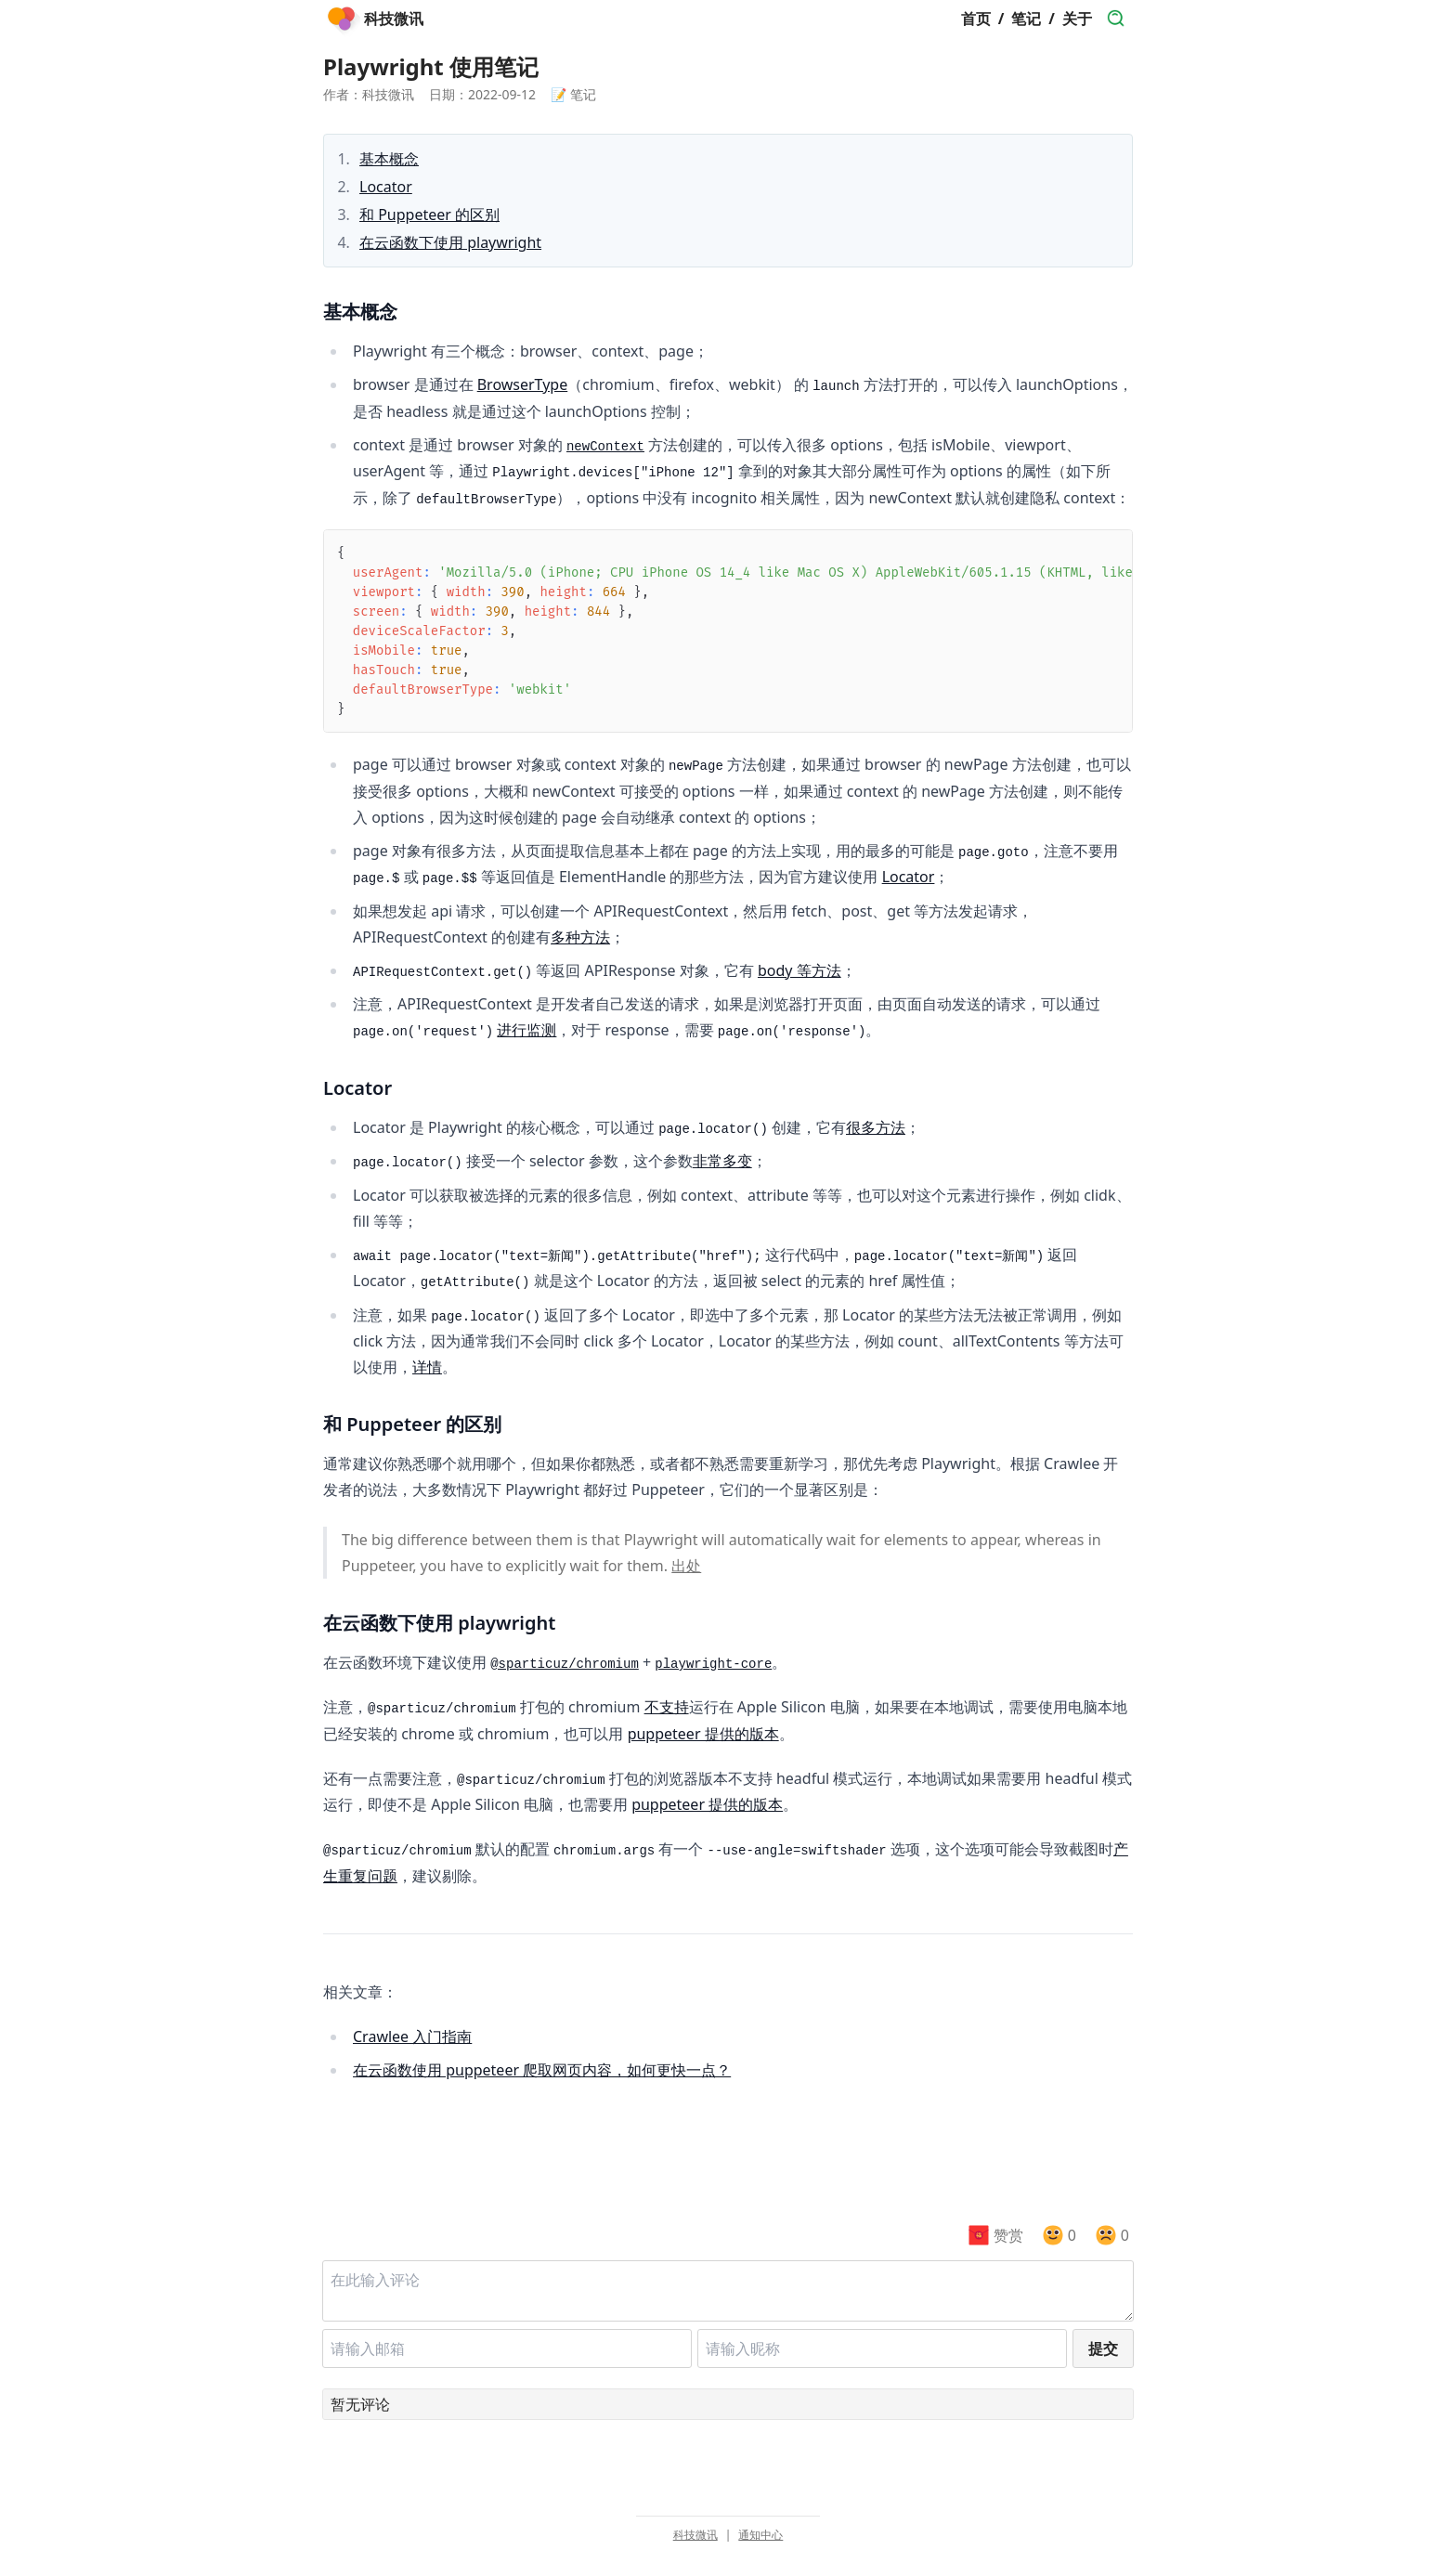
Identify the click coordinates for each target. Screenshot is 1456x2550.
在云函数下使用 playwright (450, 242)
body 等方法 (799, 970)
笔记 (1026, 18)
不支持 (666, 1707)
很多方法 (875, 1127)
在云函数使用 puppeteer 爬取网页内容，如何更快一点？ (542, 2070)
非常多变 (722, 1161)
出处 (686, 1565)
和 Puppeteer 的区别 (429, 214)
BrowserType (522, 384)
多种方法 (580, 937)
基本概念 (389, 159)
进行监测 (526, 1030)
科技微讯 (695, 2535)
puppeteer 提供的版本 (703, 1734)
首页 (976, 18)
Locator (385, 186)
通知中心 (760, 2535)
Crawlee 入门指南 (412, 2036)
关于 (1077, 18)
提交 (1103, 2348)
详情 (427, 1367)
